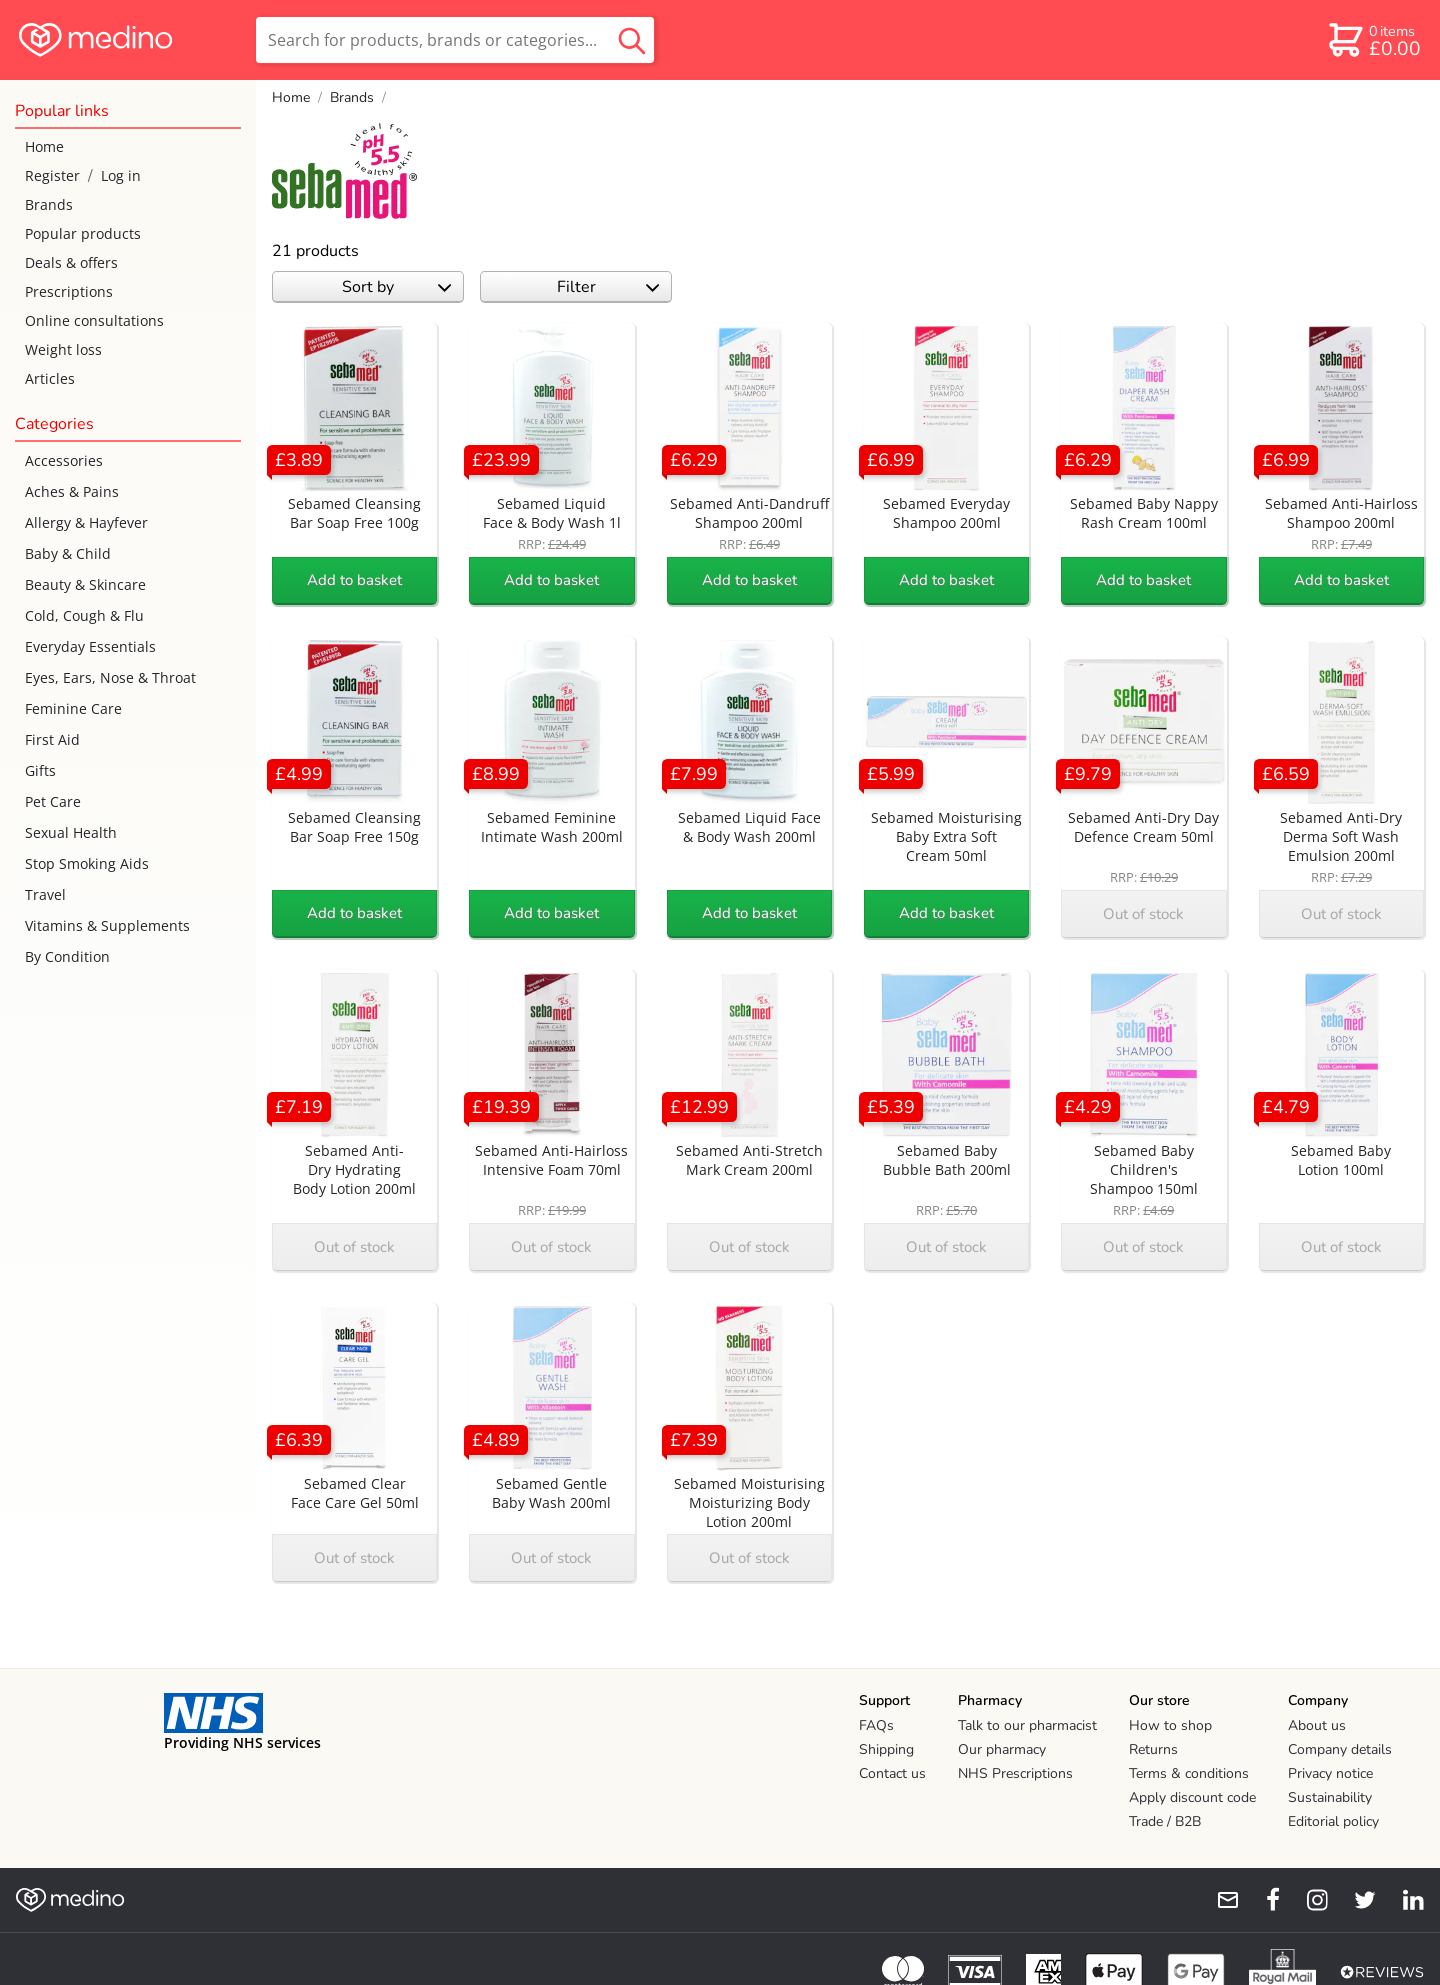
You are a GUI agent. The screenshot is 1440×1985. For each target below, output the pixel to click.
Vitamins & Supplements (107, 925)
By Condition (67, 956)
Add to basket (354, 580)
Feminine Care (73, 708)
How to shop (1170, 1725)
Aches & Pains (72, 491)
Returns (1153, 1749)
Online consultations (94, 320)
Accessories (64, 460)
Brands (49, 204)
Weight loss (63, 349)
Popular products (83, 233)
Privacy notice (1330, 1773)
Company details (1340, 1749)
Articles (50, 378)
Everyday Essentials (90, 646)
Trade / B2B (1165, 1821)
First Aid (52, 739)
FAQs (876, 1725)
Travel (45, 894)
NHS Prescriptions (1015, 1773)
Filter (608, 287)
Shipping (886, 1749)
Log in (121, 175)
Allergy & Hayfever (86, 522)
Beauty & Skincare (85, 584)
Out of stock (1143, 914)
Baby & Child (68, 553)
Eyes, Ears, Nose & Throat (110, 677)
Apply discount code (1192, 1797)
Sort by (396, 287)
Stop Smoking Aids (87, 863)
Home (44, 146)
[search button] (632, 40)
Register (52, 175)
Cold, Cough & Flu (84, 615)
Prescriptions (69, 291)
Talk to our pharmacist (1027, 1725)
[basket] (1373, 40)
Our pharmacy (1002, 1749)
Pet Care (53, 801)
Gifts (40, 770)
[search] (455, 40)
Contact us (892, 1773)
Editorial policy (1333, 1821)
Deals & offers (71, 262)
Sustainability (1330, 1797)
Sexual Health (71, 832)
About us (1317, 1725)
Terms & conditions (1189, 1773)
